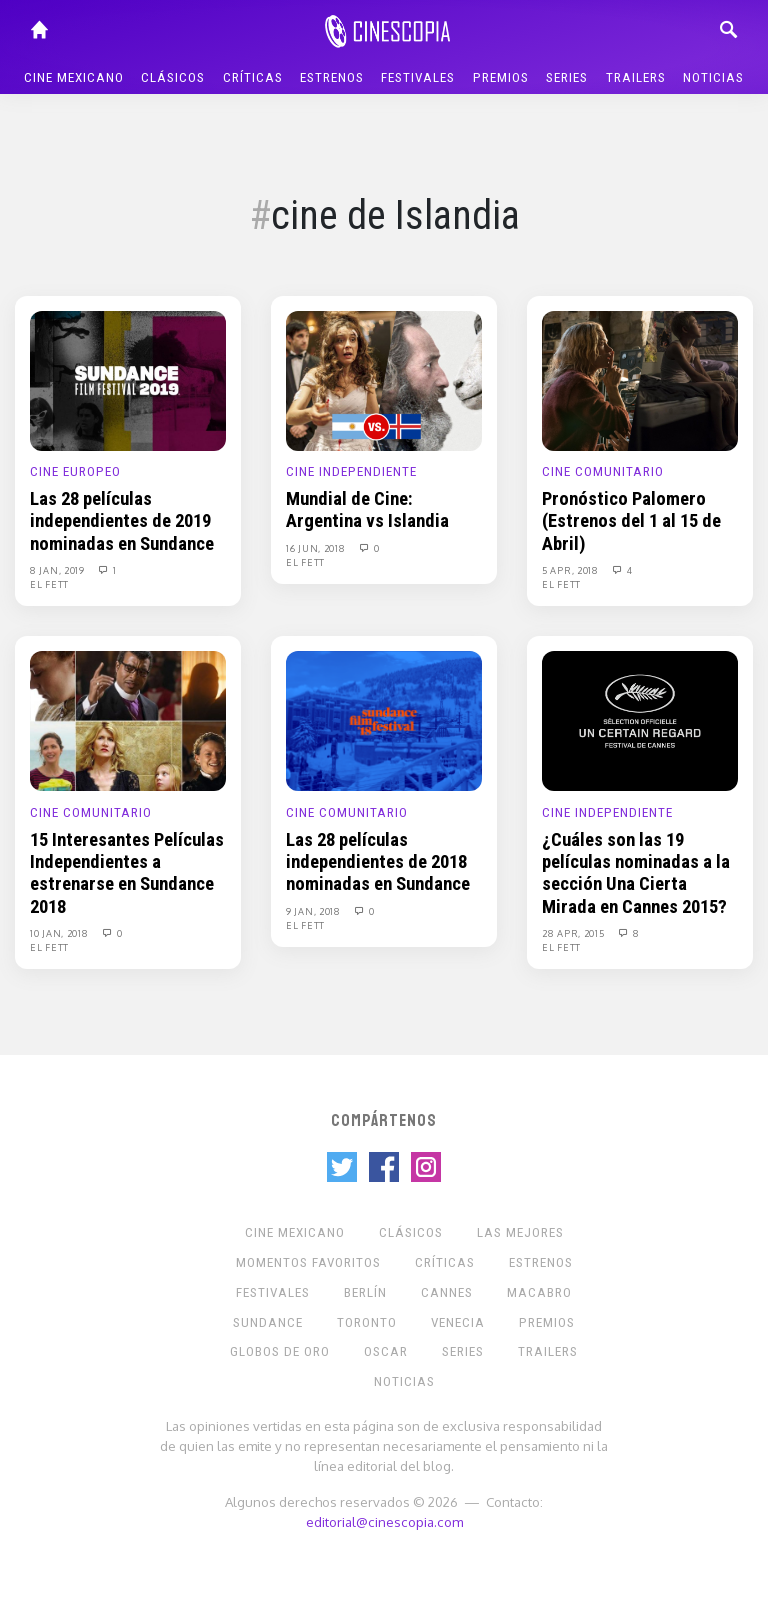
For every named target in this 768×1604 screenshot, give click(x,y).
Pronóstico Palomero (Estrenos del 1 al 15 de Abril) (631, 521)
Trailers (636, 77)
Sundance (268, 1322)
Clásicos (173, 77)
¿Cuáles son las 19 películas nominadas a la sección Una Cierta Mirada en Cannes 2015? (636, 873)
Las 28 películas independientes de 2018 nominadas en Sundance (378, 862)
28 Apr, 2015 (574, 933)
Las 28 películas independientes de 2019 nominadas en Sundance (122, 521)
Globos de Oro (280, 1351)
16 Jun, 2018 (317, 548)
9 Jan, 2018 (314, 911)
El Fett (49, 584)
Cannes (447, 1292)
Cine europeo (75, 471)
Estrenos (332, 77)
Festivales (418, 77)
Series (567, 77)
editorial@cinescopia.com (384, 1521)
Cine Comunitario (603, 471)
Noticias (713, 77)
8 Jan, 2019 (58, 570)
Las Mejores (520, 1232)
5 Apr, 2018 (571, 570)
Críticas (253, 77)
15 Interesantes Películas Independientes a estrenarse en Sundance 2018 (127, 873)
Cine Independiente (351, 471)
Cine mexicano (74, 77)
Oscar (386, 1351)
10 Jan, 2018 (60, 933)
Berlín (365, 1292)
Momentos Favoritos (308, 1262)
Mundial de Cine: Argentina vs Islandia (367, 510)
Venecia (458, 1322)
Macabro (539, 1292)
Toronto (367, 1322)
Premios (501, 77)
